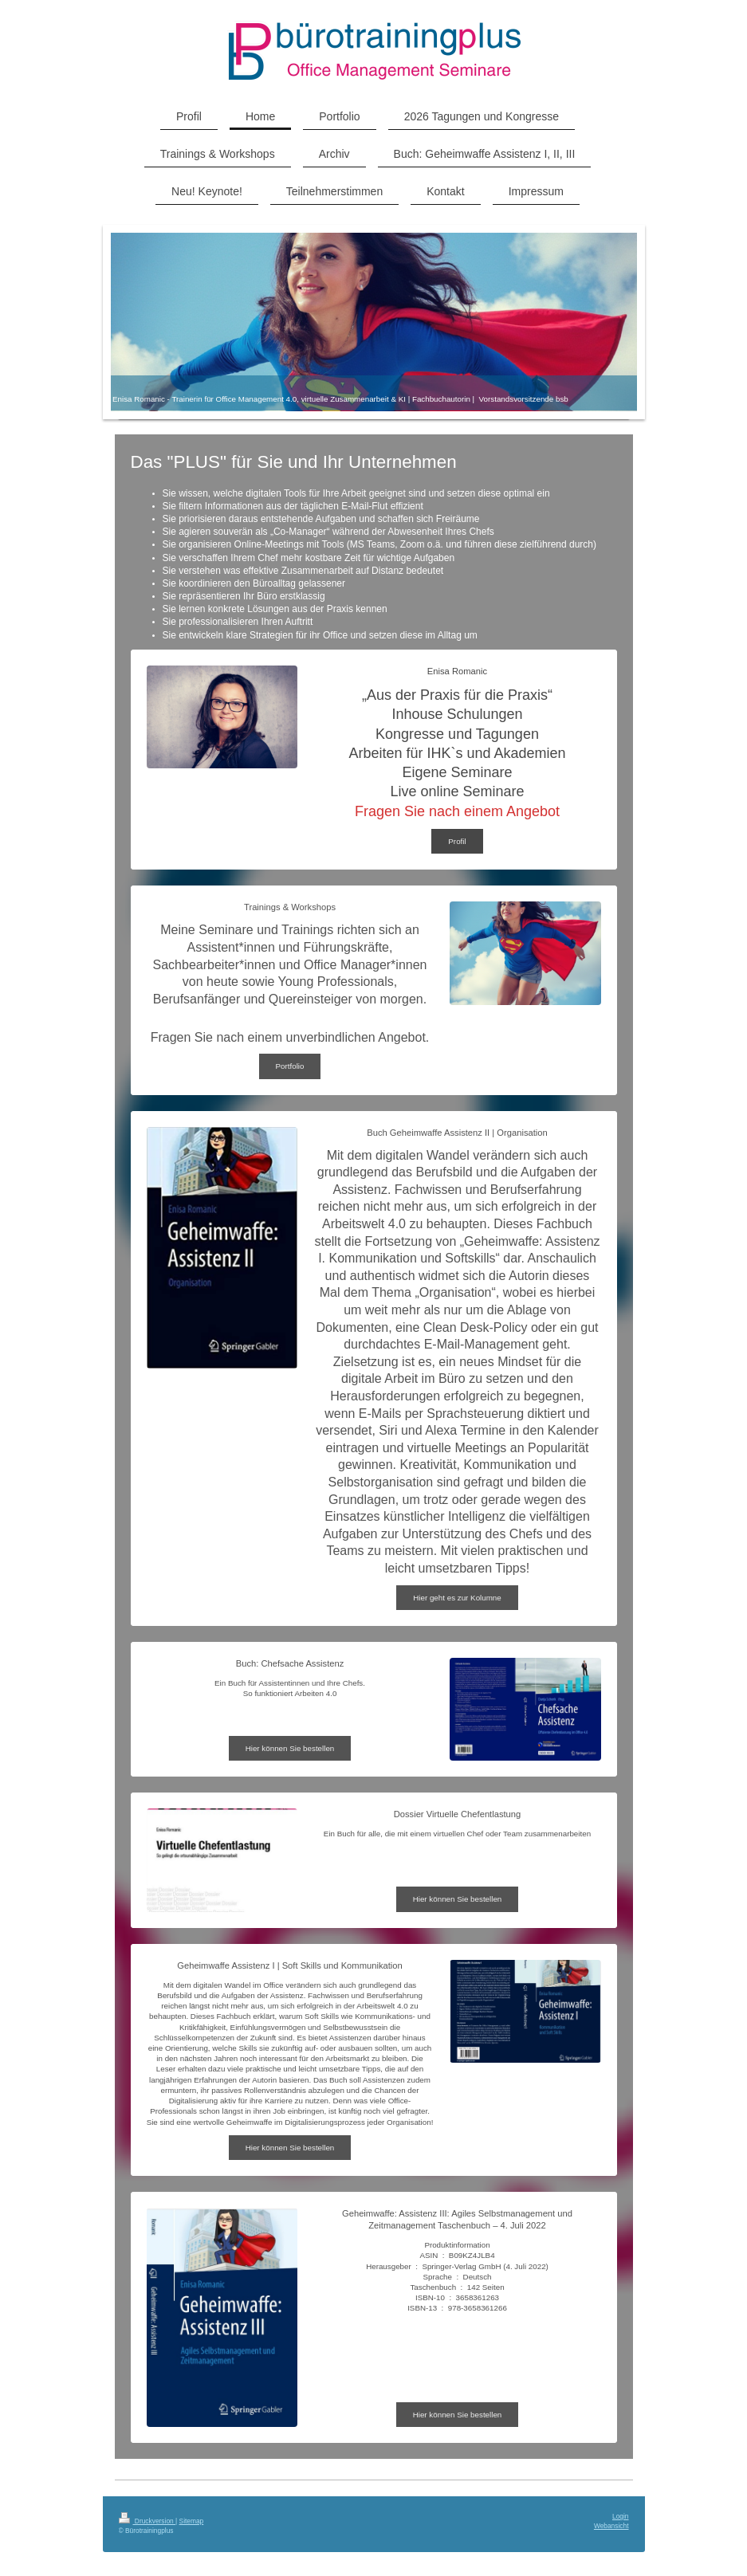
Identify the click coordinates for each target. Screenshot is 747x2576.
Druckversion (147, 2521)
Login (620, 2516)
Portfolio (290, 1066)
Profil (457, 841)
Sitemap (191, 2521)
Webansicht (611, 2526)
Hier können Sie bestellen (290, 1748)
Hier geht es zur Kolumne (457, 1597)
